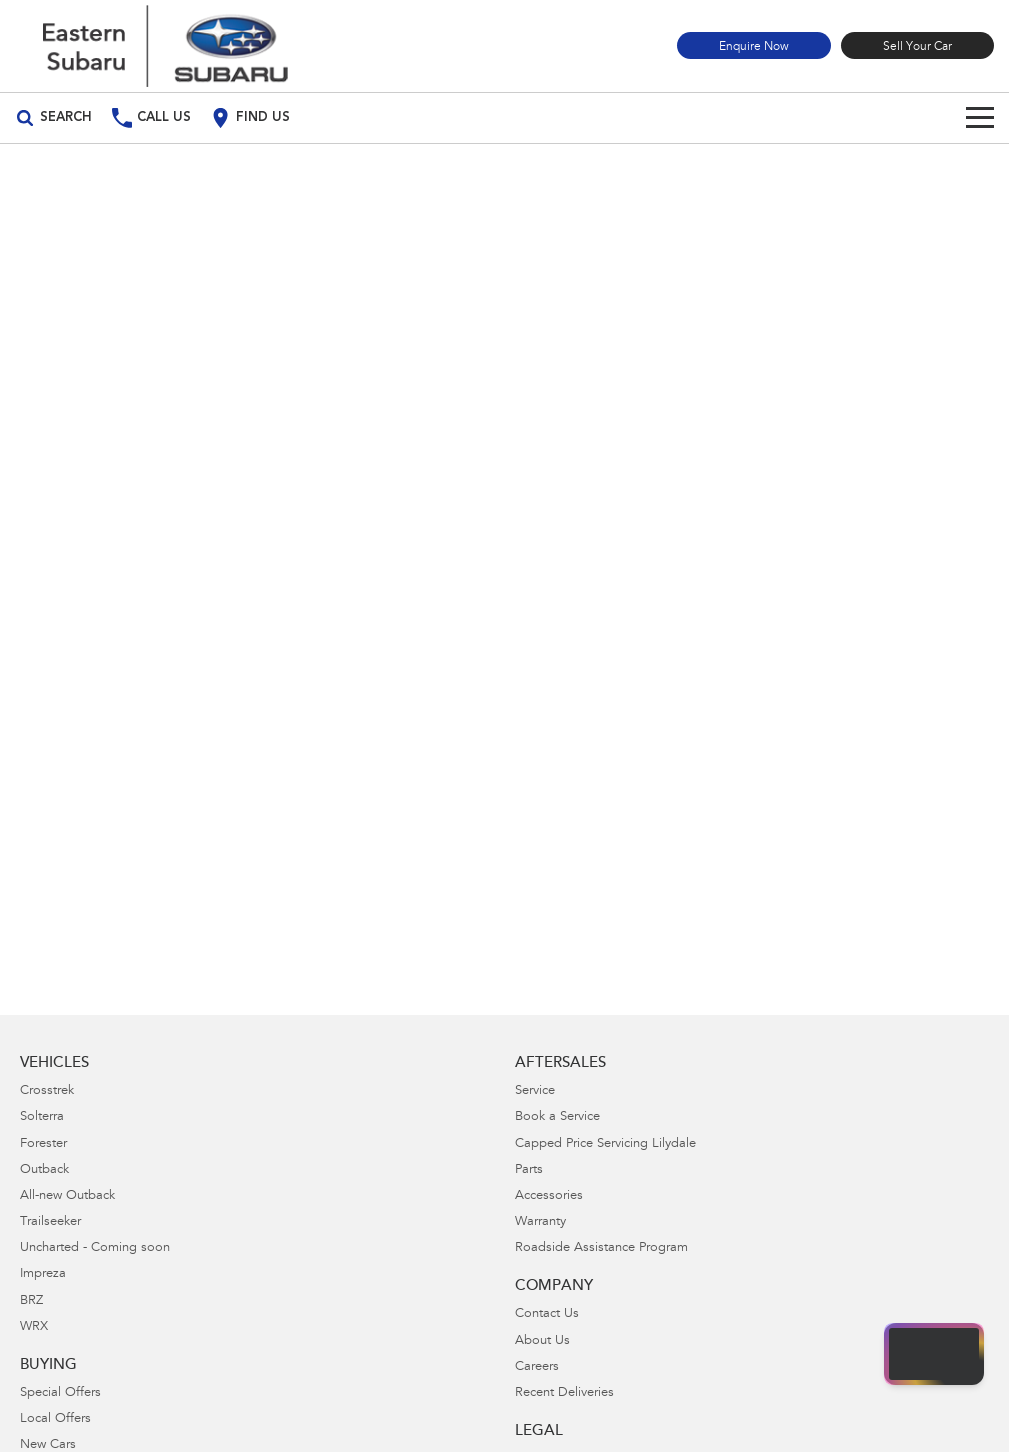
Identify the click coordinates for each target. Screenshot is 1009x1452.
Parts (529, 1170)
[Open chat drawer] (934, 1354)
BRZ (31, 1301)
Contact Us (547, 1314)
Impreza (43, 1274)
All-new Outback (67, 1196)
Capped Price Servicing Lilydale (605, 1144)
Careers (537, 1367)
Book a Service (557, 1117)
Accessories (549, 1196)
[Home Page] (165, 46)
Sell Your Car (917, 47)
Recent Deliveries (564, 1393)
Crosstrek (47, 1091)
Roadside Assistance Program (601, 1248)
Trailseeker (50, 1222)
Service (535, 1091)
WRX (34, 1327)
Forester (43, 1144)
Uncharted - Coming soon (95, 1248)
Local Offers (55, 1419)
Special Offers (60, 1393)
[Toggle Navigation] (980, 118)
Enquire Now (754, 47)
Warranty (540, 1222)
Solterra (42, 1117)
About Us (542, 1341)
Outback (44, 1170)
